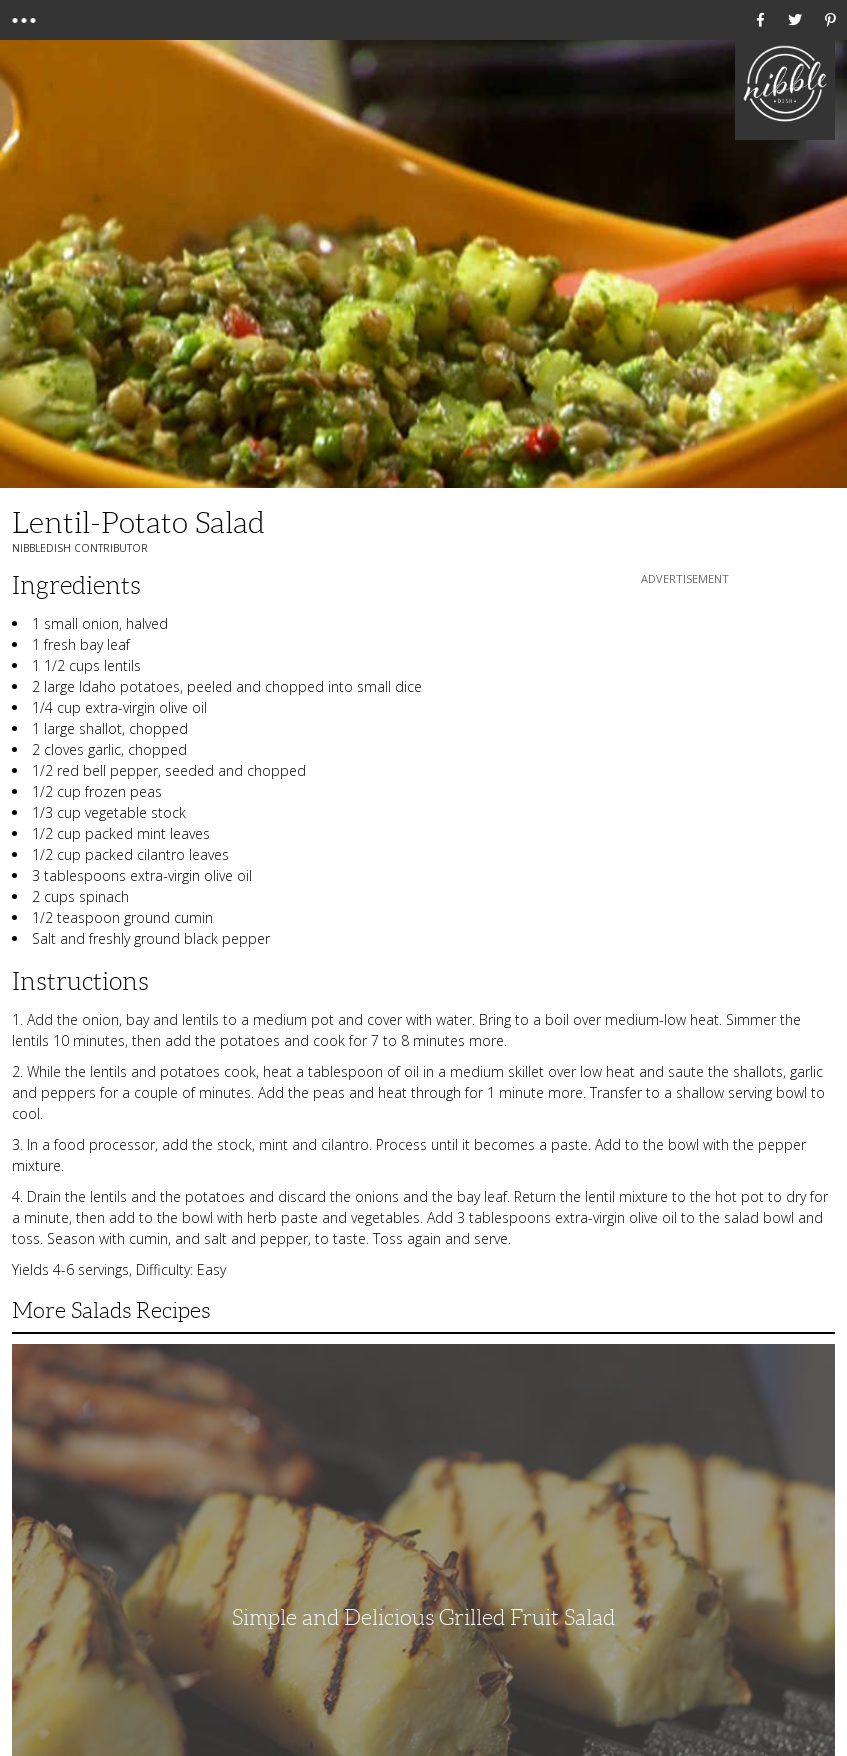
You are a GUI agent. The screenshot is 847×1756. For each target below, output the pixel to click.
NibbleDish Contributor (80, 548)
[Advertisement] (685, 714)
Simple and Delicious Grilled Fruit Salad (423, 1617)
